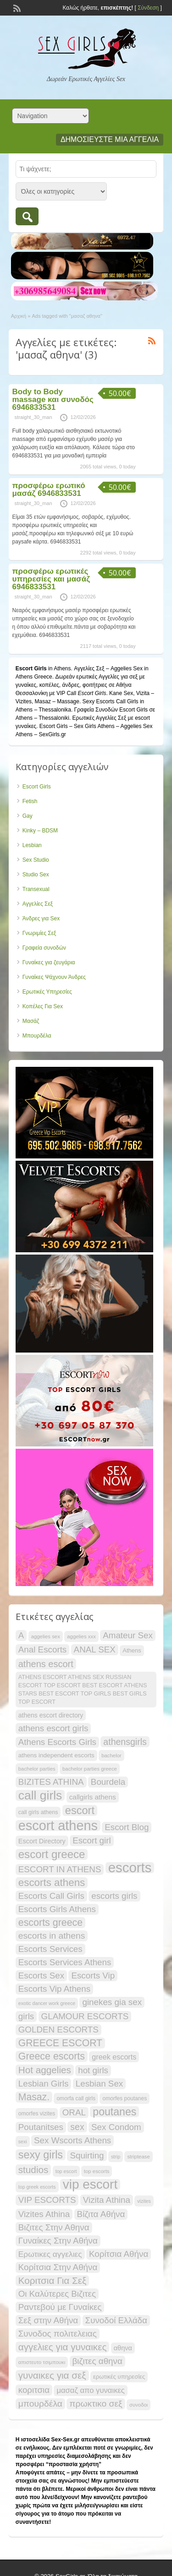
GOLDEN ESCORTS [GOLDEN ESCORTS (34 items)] (58, 2029)
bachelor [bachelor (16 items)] (111, 1755)
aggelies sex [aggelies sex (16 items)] (45, 1636)
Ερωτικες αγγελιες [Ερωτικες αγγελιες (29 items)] (50, 2254)
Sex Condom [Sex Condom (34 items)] (116, 2127)
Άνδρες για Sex (41, 918)
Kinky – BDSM (40, 830)
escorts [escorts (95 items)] (130, 1867)
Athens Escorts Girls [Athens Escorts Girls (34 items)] (57, 1742)
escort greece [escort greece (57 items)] (51, 1854)
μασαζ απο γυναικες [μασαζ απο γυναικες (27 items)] (90, 2390)
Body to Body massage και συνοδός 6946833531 (53, 399)
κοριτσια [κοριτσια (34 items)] (34, 2390)
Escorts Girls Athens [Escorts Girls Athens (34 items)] (57, 1909)
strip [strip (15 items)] (115, 2156)
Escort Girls (36, 786)
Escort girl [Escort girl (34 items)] (91, 1840)
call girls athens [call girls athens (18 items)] (38, 1812)
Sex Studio (35, 860)
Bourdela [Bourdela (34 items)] (108, 1782)
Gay (27, 816)
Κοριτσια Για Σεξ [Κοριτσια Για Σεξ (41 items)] (52, 2280)
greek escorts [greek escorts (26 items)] (114, 2057)
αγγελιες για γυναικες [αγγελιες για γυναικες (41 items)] (62, 2347)
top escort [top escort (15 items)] (66, 2171)
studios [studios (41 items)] (33, 2169)
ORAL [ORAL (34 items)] (74, 2112)
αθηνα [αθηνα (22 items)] (123, 2348)
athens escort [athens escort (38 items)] (45, 1664)
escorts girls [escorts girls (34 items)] (114, 1896)
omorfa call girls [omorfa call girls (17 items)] (75, 2098)
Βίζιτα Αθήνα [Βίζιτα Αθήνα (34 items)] (101, 2214)
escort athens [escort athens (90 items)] (58, 1825)
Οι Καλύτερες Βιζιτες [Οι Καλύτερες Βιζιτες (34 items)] (57, 2294)
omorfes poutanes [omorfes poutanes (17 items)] (124, 2098)
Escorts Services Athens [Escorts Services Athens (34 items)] (64, 1962)
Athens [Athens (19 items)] (131, 1650)
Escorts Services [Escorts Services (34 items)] (50, 1949)
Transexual (36, 889)
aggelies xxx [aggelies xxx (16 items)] (81, 1636)
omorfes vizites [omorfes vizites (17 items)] (36, 2113)
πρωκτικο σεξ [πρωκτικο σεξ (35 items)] (95, 2403)
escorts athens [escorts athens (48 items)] (51, 1882)
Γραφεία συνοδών (44, 948)
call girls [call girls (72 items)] (40, 1795)
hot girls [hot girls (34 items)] (93, 2070)
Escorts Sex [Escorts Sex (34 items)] (41, 1975)
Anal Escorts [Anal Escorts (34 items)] (42, 1649)
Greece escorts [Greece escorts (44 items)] (51, 2056)
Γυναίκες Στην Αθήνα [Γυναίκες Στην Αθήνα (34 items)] (58, 2240)
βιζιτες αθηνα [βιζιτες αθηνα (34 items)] (97, 2361)
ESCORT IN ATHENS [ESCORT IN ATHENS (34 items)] (59, 1869)
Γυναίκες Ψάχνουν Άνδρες (54, 977)
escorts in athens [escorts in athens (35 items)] (51, 1935)
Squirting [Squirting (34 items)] (87, 2155)
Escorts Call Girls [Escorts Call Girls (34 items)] (51, 1896)
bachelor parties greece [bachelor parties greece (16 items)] (89, 1769)
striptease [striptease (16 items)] (138, 2156)
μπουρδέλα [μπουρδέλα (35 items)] (40, 2403)
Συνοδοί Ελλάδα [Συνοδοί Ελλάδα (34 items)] (116, 2320)
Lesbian (32, 845)
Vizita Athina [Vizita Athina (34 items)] (106, 2200)
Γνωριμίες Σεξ (39, 933)
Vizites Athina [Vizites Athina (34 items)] (44, 2214)
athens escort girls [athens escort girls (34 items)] (53, 1728)
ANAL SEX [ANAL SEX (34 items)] (95, 1649)
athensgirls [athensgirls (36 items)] (124, 1742)
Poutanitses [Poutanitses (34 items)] (40, 2127)
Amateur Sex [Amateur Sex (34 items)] (128, 1635)
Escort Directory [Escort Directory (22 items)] (42, 1841)
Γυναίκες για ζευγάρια (48, 962)
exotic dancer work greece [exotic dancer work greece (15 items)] (46, 2003)
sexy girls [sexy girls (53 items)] (40, 2154)
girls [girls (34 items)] (26, 2016)
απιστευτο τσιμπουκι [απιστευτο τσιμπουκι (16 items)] (41, 2362)
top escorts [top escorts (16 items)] (97, 2171)
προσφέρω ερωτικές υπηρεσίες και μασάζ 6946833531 (51, 579)
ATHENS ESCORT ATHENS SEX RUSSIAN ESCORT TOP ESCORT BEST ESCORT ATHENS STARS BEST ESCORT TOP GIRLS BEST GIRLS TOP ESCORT (82, 1689)
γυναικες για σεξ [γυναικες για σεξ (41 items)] (52, 2375)
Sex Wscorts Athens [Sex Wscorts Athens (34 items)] (72, 2140)
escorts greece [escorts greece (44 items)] (50, 1922)
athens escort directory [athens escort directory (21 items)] (50, 1715)
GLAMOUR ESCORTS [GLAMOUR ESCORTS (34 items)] (85, 2016)
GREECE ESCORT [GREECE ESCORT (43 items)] (60, 2043)
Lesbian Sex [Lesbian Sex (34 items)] (99, 2083)
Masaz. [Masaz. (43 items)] (34, 2097)
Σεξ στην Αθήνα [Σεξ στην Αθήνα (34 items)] (48, 2320)
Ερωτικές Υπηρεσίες (47, 992)
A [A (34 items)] (21, 1635)
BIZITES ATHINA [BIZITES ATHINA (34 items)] (51, 1782)
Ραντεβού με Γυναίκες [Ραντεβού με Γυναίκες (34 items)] (60, 2307)
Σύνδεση (148, 8)
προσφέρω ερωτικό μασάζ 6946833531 (48, 489)
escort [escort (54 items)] (79, 1810)
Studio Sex (35, 874)
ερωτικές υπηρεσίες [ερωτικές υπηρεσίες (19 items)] (119, 2376)
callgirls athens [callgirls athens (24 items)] (92, 1797)
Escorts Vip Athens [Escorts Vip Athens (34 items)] (54, 1989)
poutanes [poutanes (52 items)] (114, 2111)
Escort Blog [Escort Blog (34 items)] (127, 1827)
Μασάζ (30, 1021)
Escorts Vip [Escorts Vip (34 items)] (93, 1975)
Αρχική (18, 316)
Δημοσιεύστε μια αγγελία (110, 139)
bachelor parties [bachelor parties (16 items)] (36, 1769)
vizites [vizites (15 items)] (144, 2201)
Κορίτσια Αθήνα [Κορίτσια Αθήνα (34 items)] (118, 2254)
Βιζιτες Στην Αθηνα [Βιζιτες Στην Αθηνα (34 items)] (53, 2227)
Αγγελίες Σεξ (37, 904)
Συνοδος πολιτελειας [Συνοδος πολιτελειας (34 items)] (57, 2333)
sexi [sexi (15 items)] (22, 2141)
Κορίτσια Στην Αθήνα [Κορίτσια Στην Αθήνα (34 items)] (58, 2267)
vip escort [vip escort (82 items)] (90, 2184)
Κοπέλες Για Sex (42, 1006)
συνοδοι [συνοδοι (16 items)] (138, 2405)
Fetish (30, 801)
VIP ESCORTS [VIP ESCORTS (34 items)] (47, 2200)
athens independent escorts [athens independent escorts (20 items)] (56, 1755)
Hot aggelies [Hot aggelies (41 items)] (44, 2070)
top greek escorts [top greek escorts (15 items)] (37, 2187)
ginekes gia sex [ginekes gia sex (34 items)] (112, 2002)
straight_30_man (33, 417)
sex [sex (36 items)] (77, 2127)
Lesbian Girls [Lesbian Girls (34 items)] (43, 2083)
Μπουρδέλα (36, 1036)
